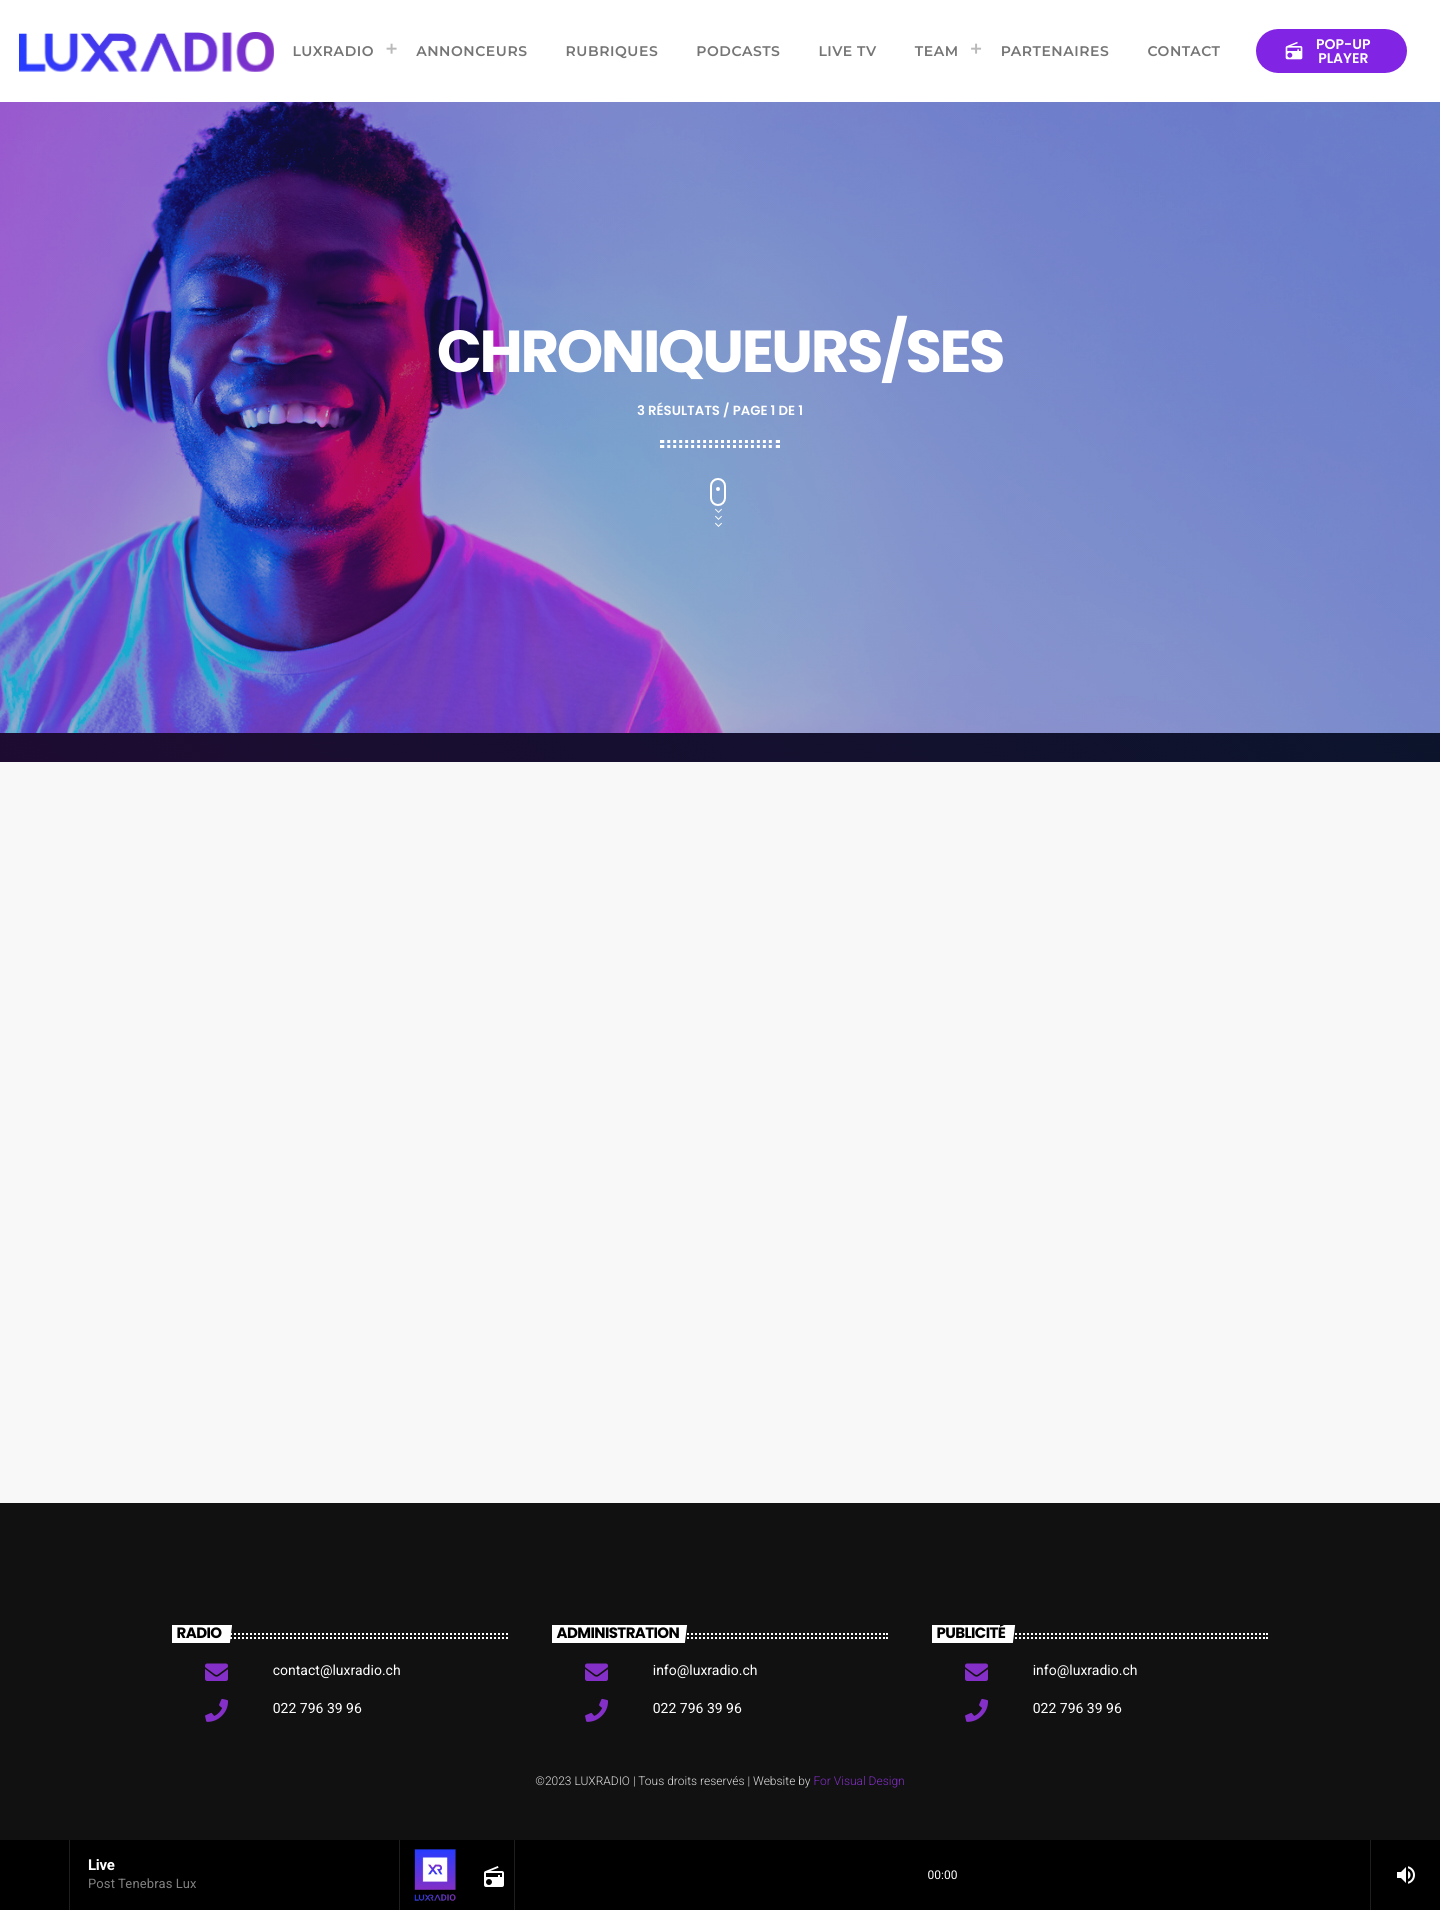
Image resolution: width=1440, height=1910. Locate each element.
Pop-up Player (1327, 51)
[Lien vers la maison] (146, 51)
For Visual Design (858, 1781)
